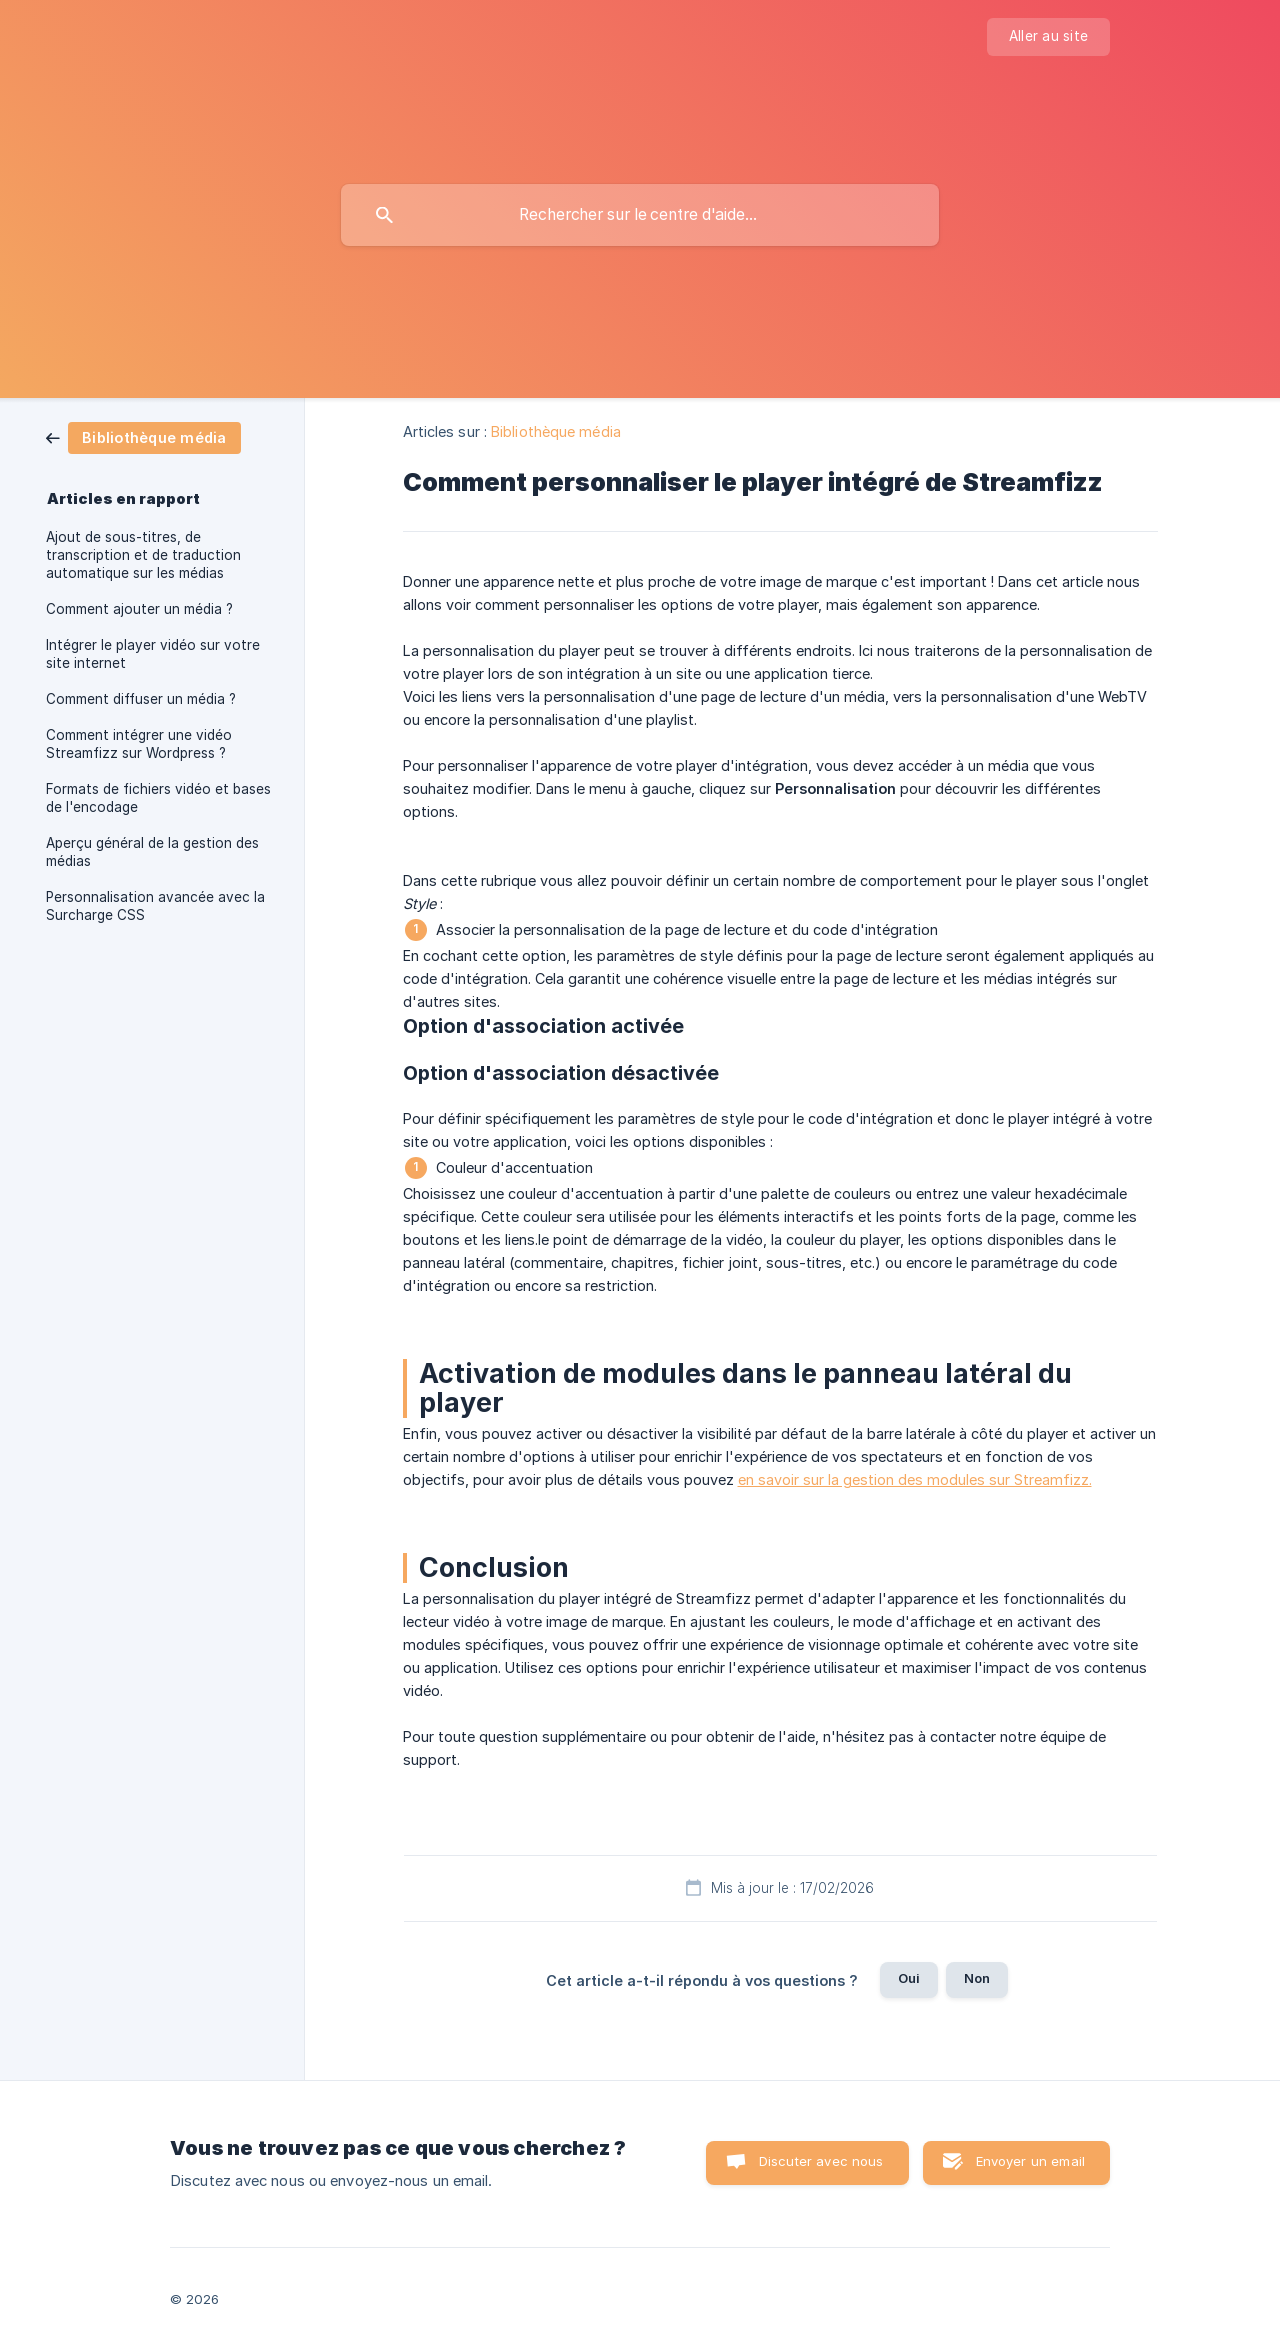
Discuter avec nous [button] (821, 2161)
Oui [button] (909, 1978)
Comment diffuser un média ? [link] (141, 699)
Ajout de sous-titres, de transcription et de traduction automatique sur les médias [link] (143, 555)
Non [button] (977, 1978)
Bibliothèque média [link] (556, 431)
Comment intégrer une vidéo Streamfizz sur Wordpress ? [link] (139, 744)
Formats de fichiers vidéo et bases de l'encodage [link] (158, 798)
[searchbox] (640, 215)
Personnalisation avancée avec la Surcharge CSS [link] (155, 906)
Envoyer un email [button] (1030, 2161)
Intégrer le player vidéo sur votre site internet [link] (153, 654)
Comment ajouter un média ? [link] (139, 609)
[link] (143, 436)
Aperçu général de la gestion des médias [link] (152, 852)
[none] (1048, 37)
